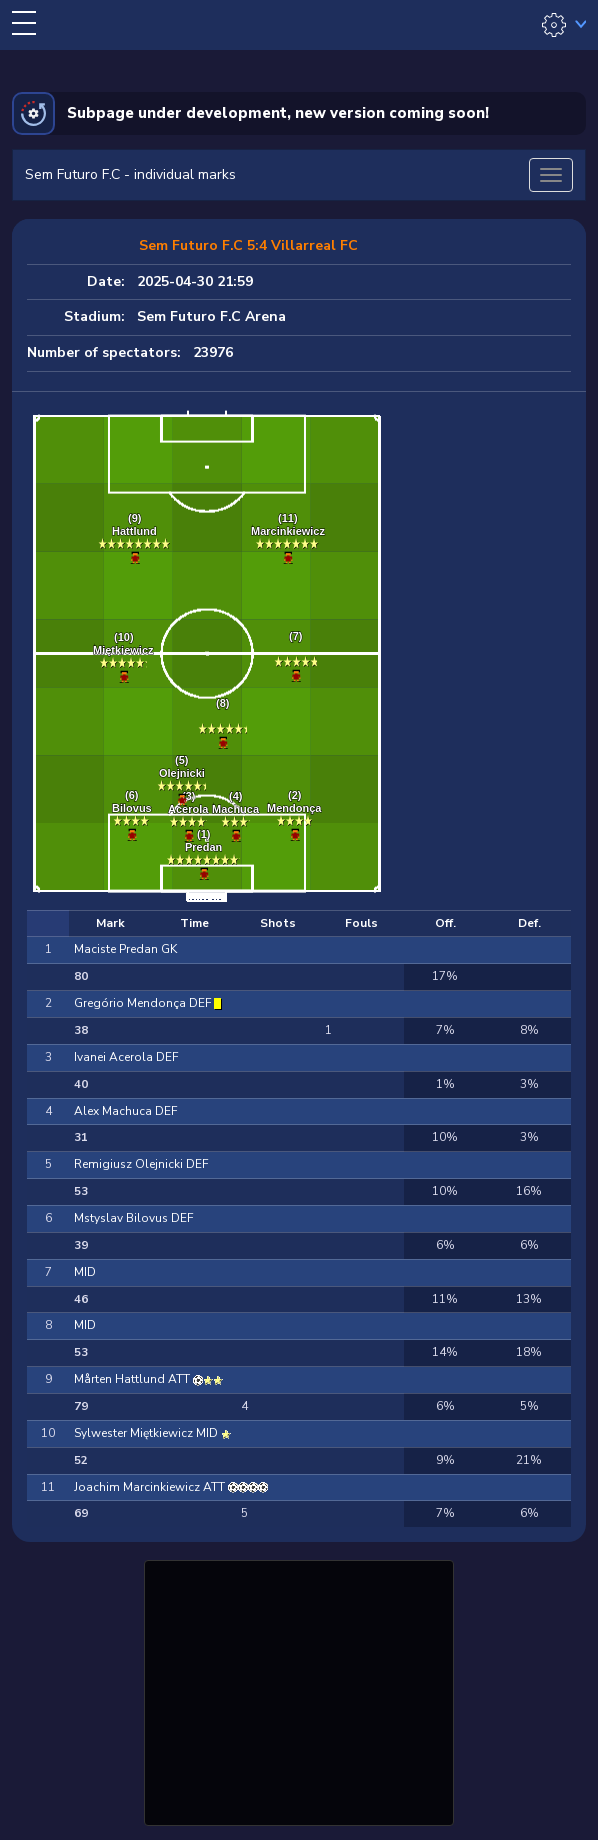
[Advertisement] (299, 1690)
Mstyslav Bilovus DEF (133, 1218)
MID (85, 1272)
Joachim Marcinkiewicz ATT (151, 1487)
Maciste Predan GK (125, 949)
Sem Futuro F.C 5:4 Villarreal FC (248, 245)
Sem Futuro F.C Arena (211, 316)
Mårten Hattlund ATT (133, 1379)
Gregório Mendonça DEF (144, 1003)
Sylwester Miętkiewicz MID (147, 1433)
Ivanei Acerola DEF (126, 1057)
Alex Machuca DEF (125, 1111)
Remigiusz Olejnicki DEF (141, 1164)
